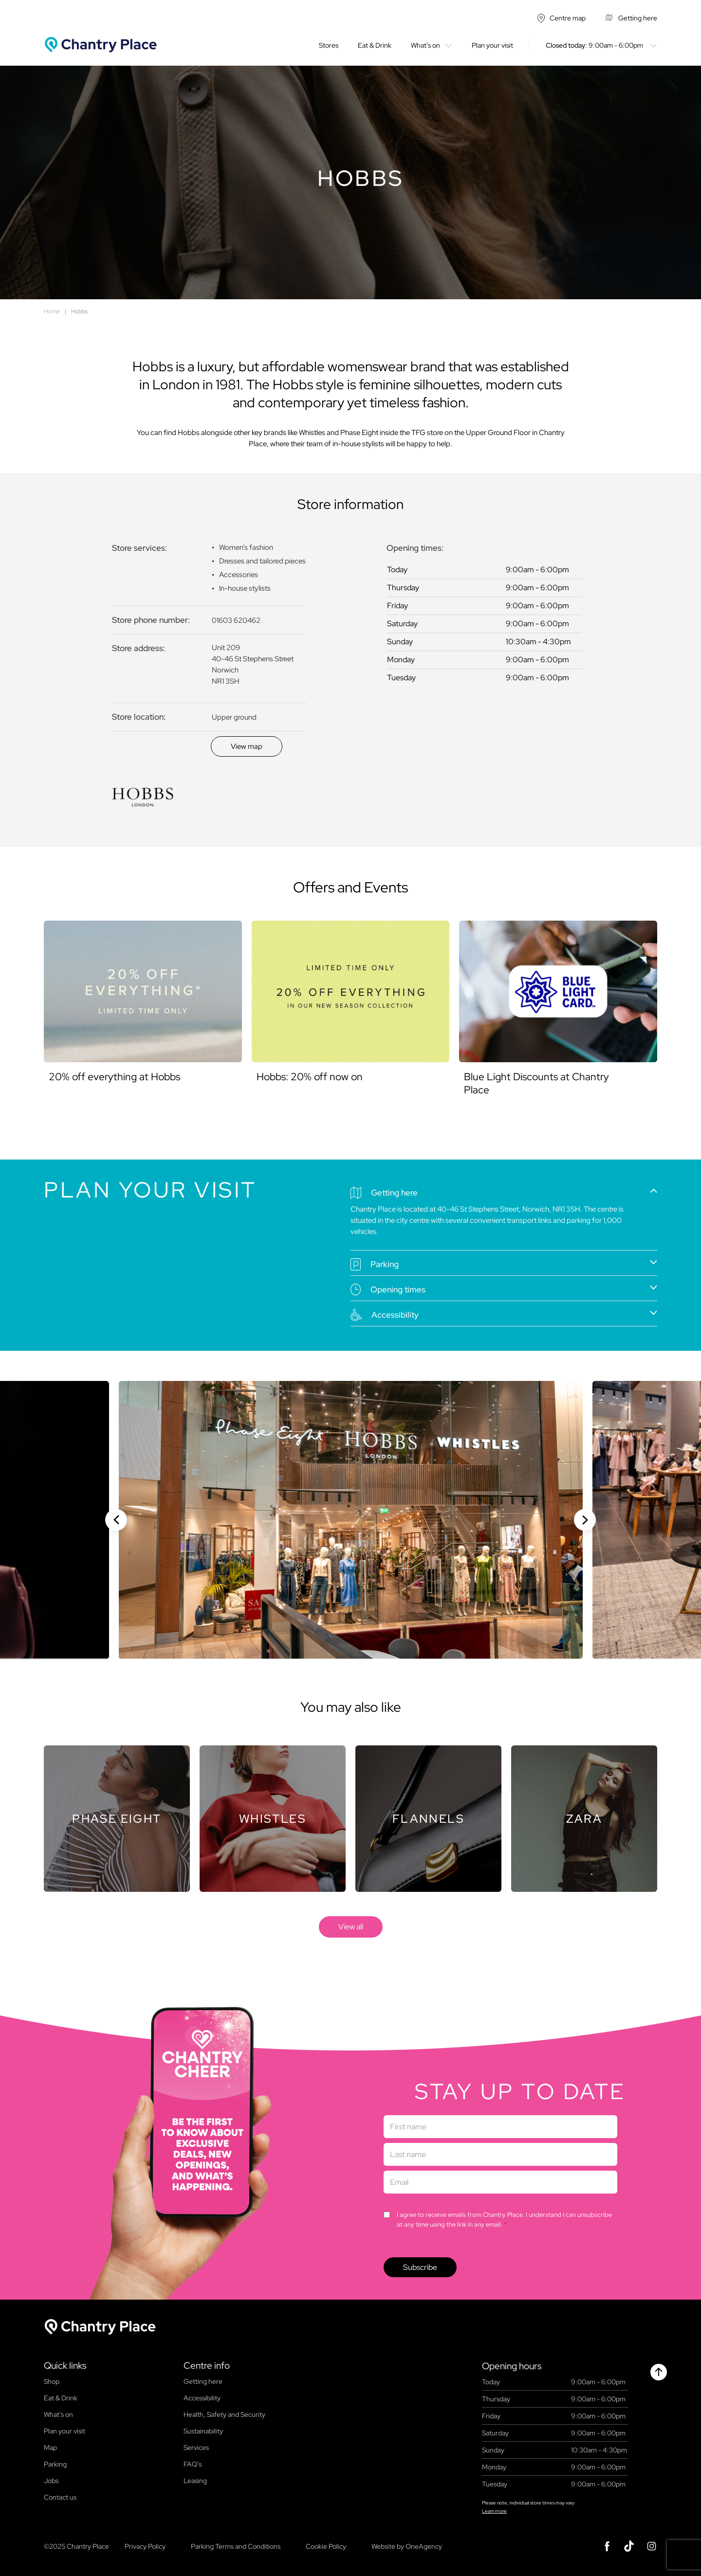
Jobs (51, 2480)
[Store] (117, 1818)
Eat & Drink (374, 45)
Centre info (207, 2366)
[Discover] (246, 746)
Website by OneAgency (406, 2546)
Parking (55, 2464)
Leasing (195, 2480)
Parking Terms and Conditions (235, 2546)
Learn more (494, 2511)
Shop (51, 2381)
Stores (328, 45)
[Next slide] (585, 1520)
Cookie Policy (326, 2546)
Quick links (65, 2366)
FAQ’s (193, 2464)
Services (196, 2447)
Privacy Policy (145, 2546)
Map (50, 2447)
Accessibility (202, 2398)
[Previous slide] (116, 1520)
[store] (351, 1927)
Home (52, 311)
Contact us (60, 2497)
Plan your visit (492, 45)
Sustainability (203, 2431)
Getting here (203, 2381)
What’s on (425, 45)
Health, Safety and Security (224, 2414)
